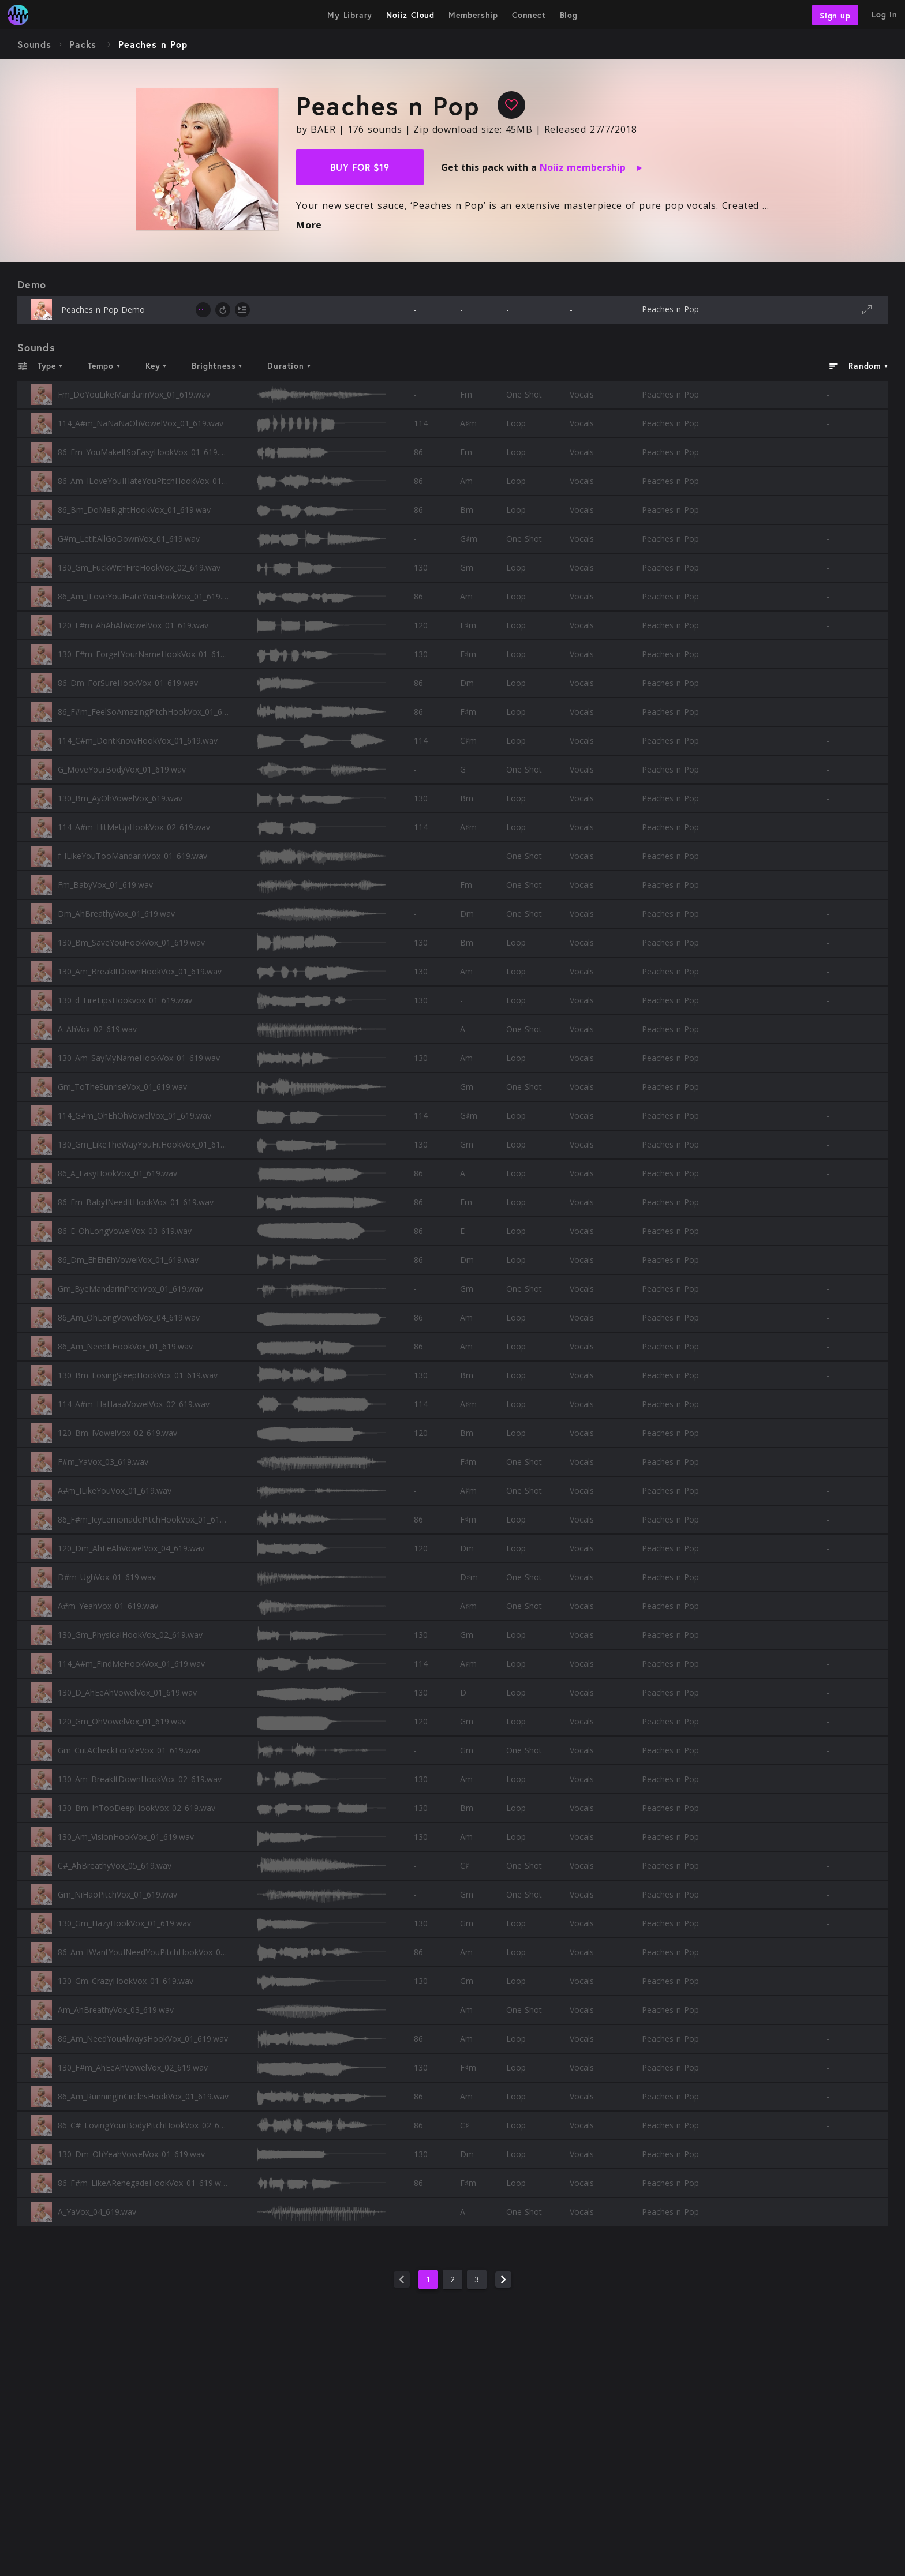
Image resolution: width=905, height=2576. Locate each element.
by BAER (316, 129)
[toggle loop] (222, 309)
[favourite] (511, 105)
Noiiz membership (591, 167)
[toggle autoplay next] (242, 309)
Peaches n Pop (670, 308)
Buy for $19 (360, 167)
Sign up (835, 14)
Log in (884, 14)
